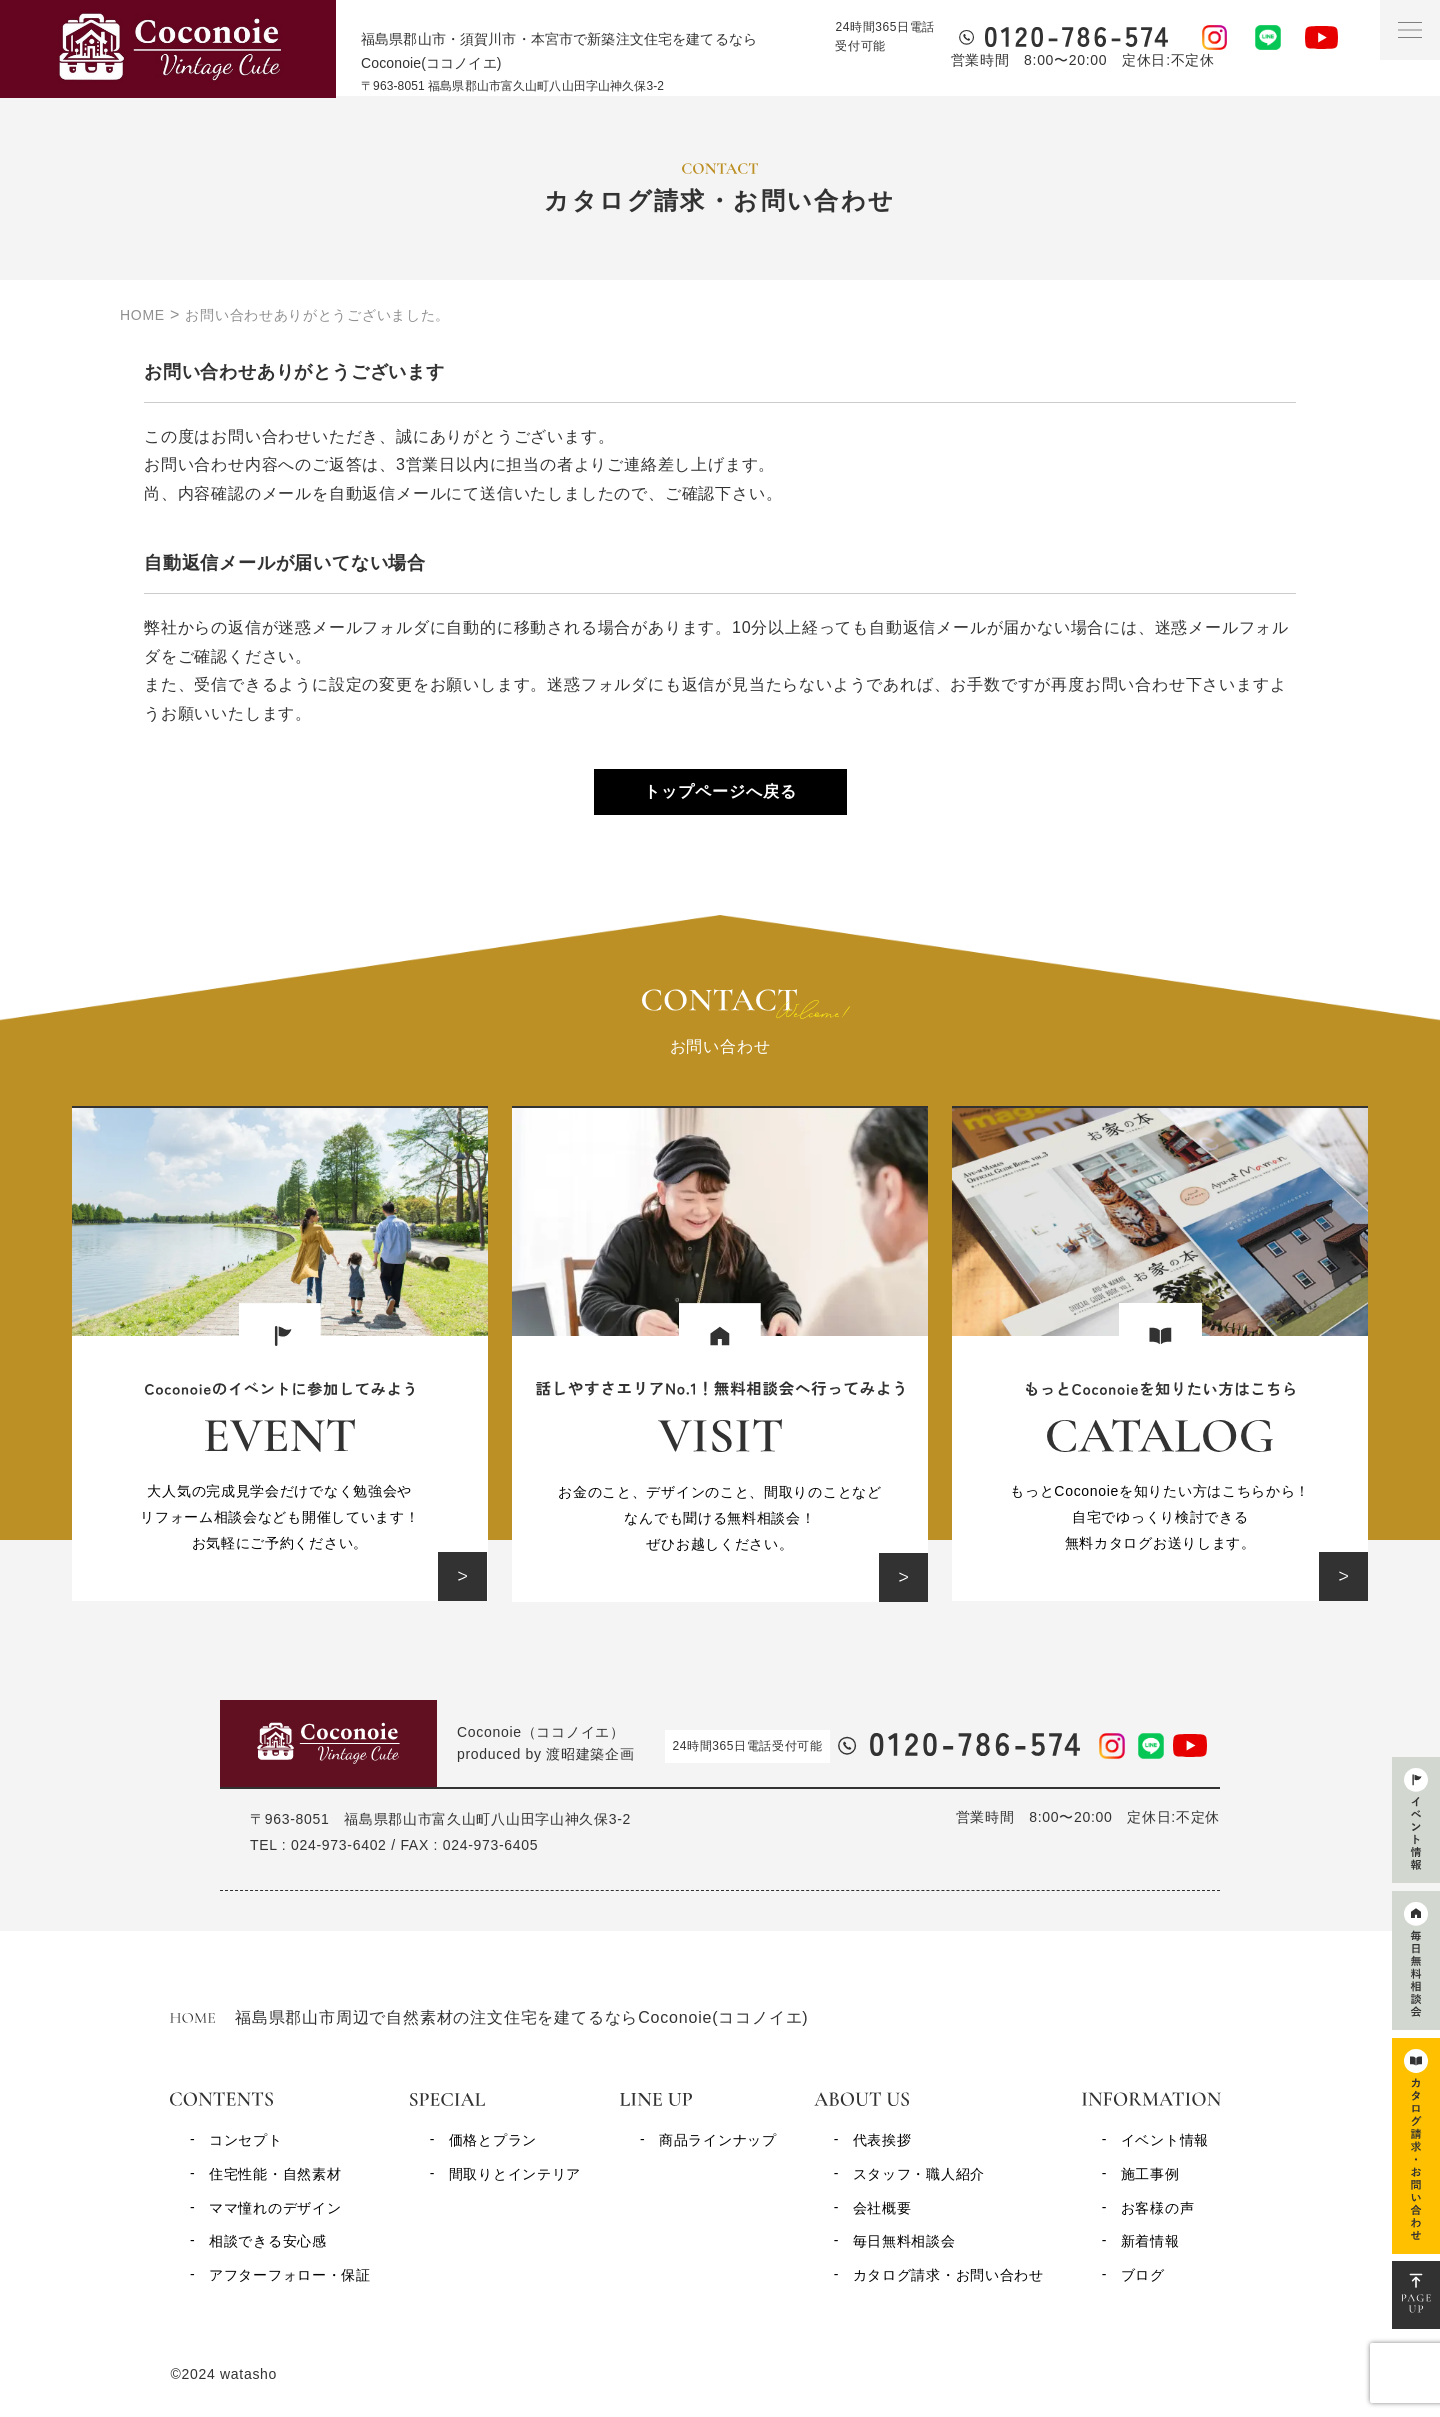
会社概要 (882, 2208)
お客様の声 (1158, 2208)
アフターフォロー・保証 (290, 2275)
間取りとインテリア (515, 2174)
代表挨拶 (882, 2140)
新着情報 (1150, 2241)
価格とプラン (493, 2140)
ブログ (1143, 2275)
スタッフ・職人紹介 (919, 2174)
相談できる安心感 (268, 2241)
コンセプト (246, 2140)
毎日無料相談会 (904, 2241)
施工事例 (1150, 2174)
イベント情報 (1165, 2140)
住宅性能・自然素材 (275, 2174)
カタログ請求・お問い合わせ (948, 2275)
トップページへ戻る (720, 791)
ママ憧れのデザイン (275, 2208)
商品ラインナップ (718, 2140)
